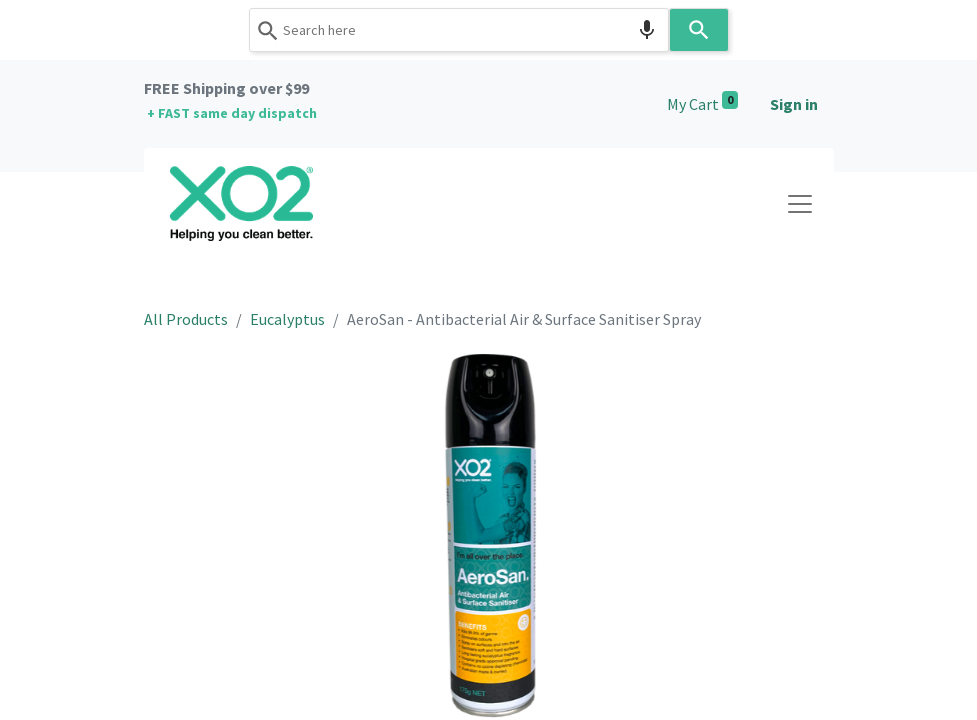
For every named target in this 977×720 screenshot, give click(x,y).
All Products (186, 319)
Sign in (794, 104)
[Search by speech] (647, 30)
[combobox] (459, 30)
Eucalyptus (287, 319)
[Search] (699, 30)
